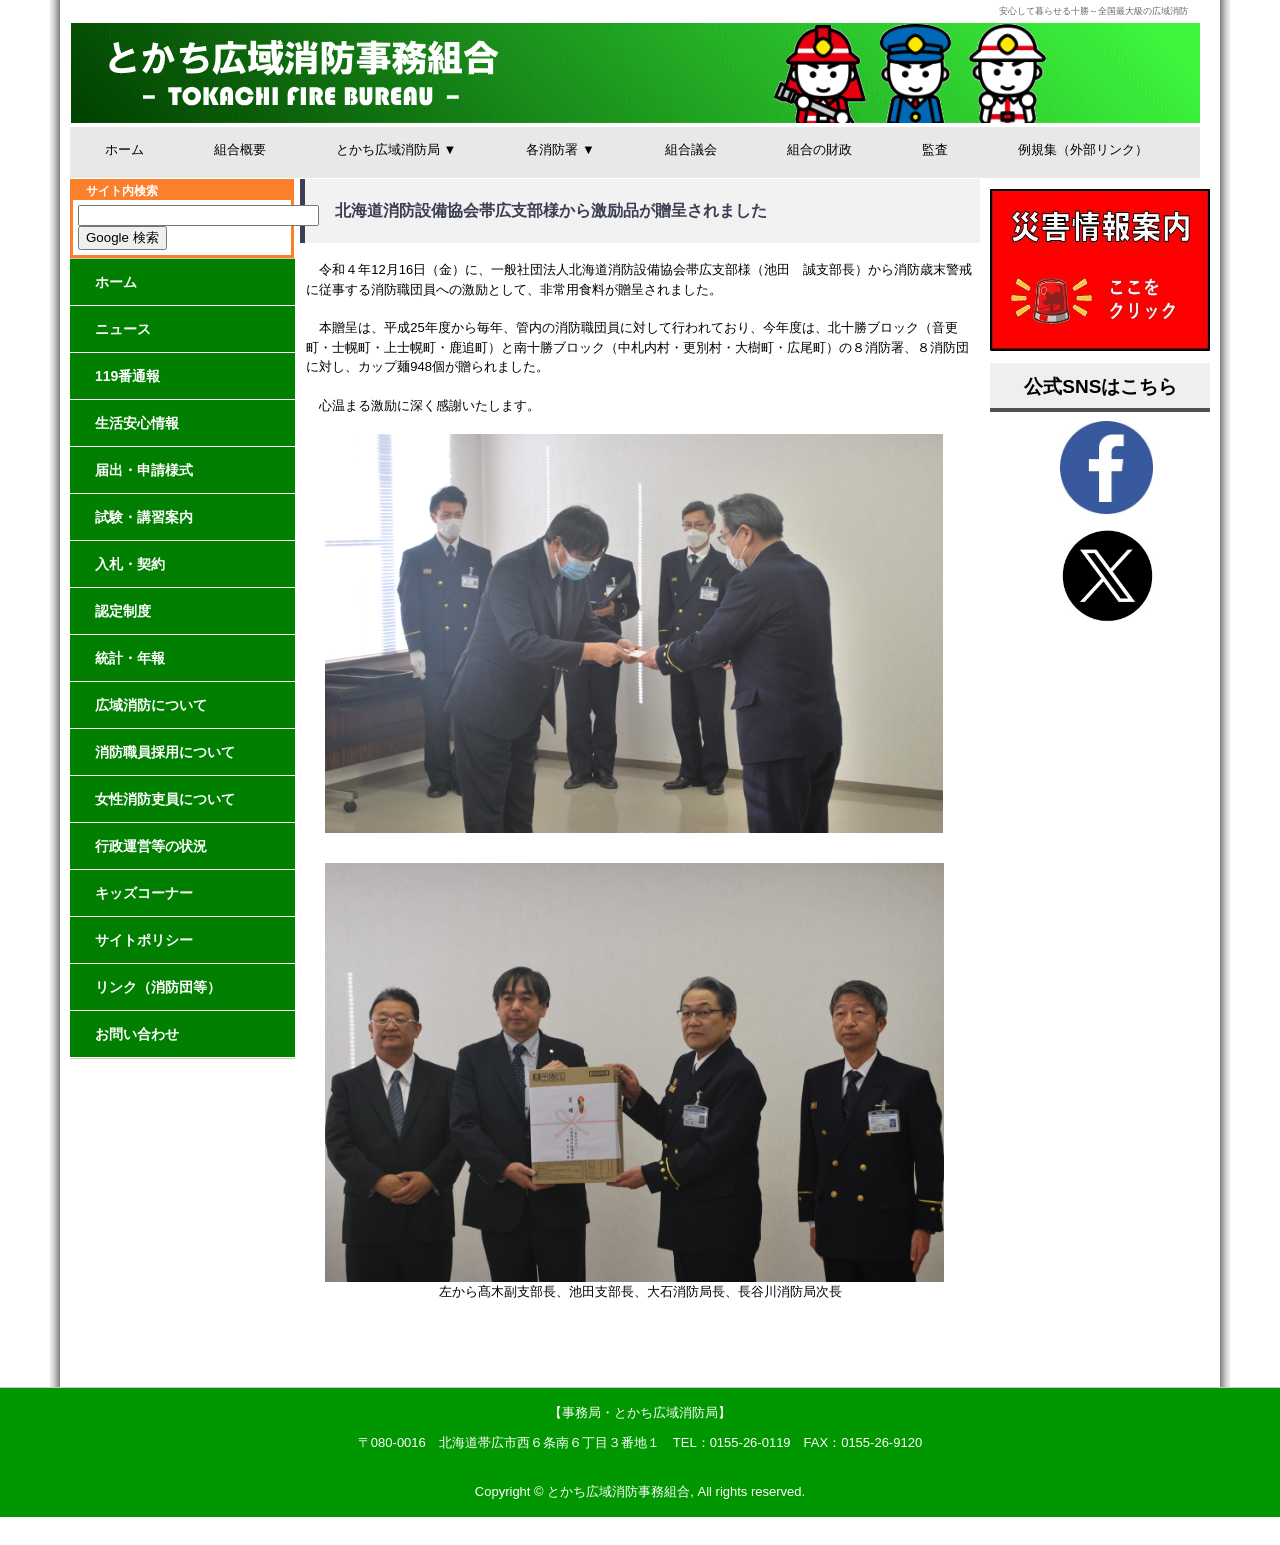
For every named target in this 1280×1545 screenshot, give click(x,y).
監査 (935, 149)
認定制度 (123, 611)
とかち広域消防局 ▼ (396, 149)
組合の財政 (819, 149)
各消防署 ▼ (560, 149)
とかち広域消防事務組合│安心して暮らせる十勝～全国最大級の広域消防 (635, 73)
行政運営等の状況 (151, 846)
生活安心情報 (137, 423)
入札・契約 (130, 564)
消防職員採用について (165, 752)
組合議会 (691, 149)
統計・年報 (130, 658)
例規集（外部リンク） (1083, 149)
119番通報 (127, 376)
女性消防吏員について (165, 799)
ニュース (123, 329)
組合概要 (240, 149)
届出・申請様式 (144, 470)
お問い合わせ (137, 1034)
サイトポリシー (144, 940)
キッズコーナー (144, 893)
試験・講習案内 (144, 517)
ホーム (124, 149)
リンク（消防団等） (158, 987)
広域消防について (151, 705)
